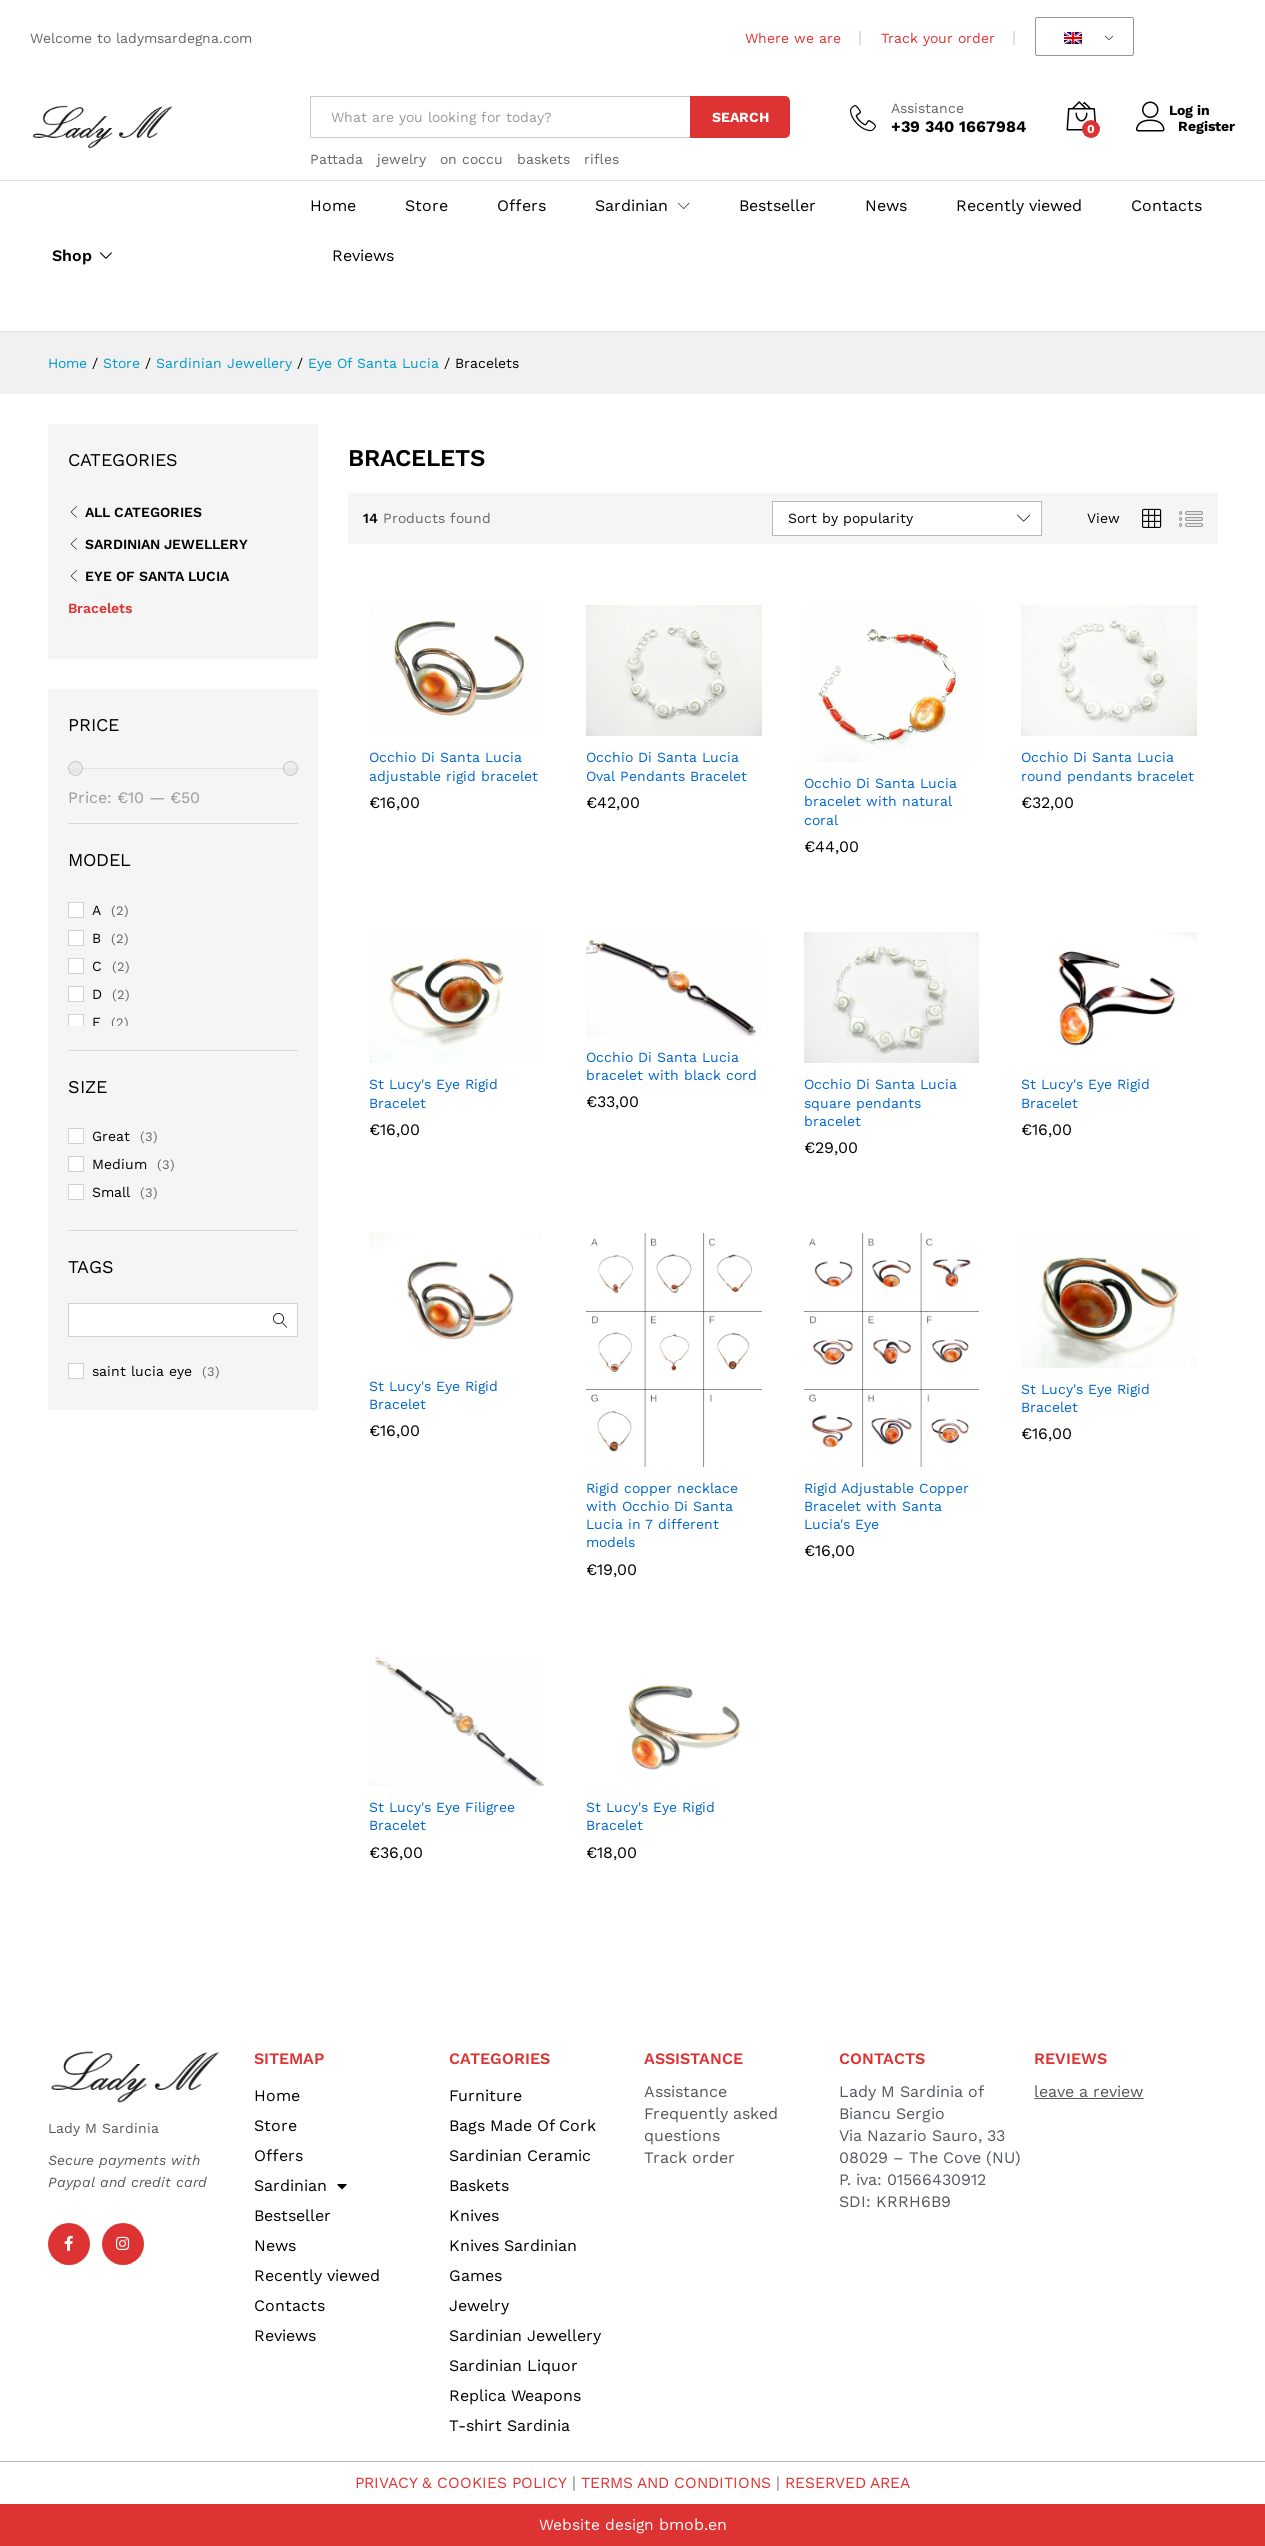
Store (426, 206)
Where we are (793, 38)
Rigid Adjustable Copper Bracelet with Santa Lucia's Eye (886, 1506)
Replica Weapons (515, 2395)
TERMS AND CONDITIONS (676, 2482)
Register (1206, 126)
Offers (521, 206)
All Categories (143, 512)
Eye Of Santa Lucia (157, 576)
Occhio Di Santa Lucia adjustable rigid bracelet (453, 766)
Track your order (938, 38)
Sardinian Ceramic (520, 2155)
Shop (72, 256)
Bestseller (777, 206)
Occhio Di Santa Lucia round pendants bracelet (1107, 766)
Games (475, 2275)
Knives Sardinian (513, 2245)
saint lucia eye (142, 1371)
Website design (596, 2524)
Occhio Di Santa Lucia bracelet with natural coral (880, 801)
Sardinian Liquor (513, 2365)
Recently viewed (1019, 206)
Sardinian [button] (631, 206)
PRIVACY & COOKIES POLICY (453, 2482)
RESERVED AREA (855, 2482)
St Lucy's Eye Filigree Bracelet (442, 1816)
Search (740, 117)
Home (333, 206)
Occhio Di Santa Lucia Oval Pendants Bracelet (666, 766)
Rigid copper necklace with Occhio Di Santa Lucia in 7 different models (662, 1515)
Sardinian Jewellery (166, 544)
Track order (689, 2157)
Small (111, 1192)
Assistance (927, 108)
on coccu (471, 159)
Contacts (1166, 206)
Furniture (485, 2095)
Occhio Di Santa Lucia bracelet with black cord (671, 1066)
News (886, 206)
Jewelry (479, 2305)
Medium (119, 1164)
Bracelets (100, 608)
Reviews (363, 256)
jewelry (401, 159)
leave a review (1088, 2091)
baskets (543, 159)
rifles (601, 159)
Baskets (479, 2185)
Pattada (336, 159)
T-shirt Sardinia (509, 2425)
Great (111, 1136)
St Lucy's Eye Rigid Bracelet (433, 1093)
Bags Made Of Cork (522, 2125)
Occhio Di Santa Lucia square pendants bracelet (880, 1102)
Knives (474, 2215)
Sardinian (300, 2186)
